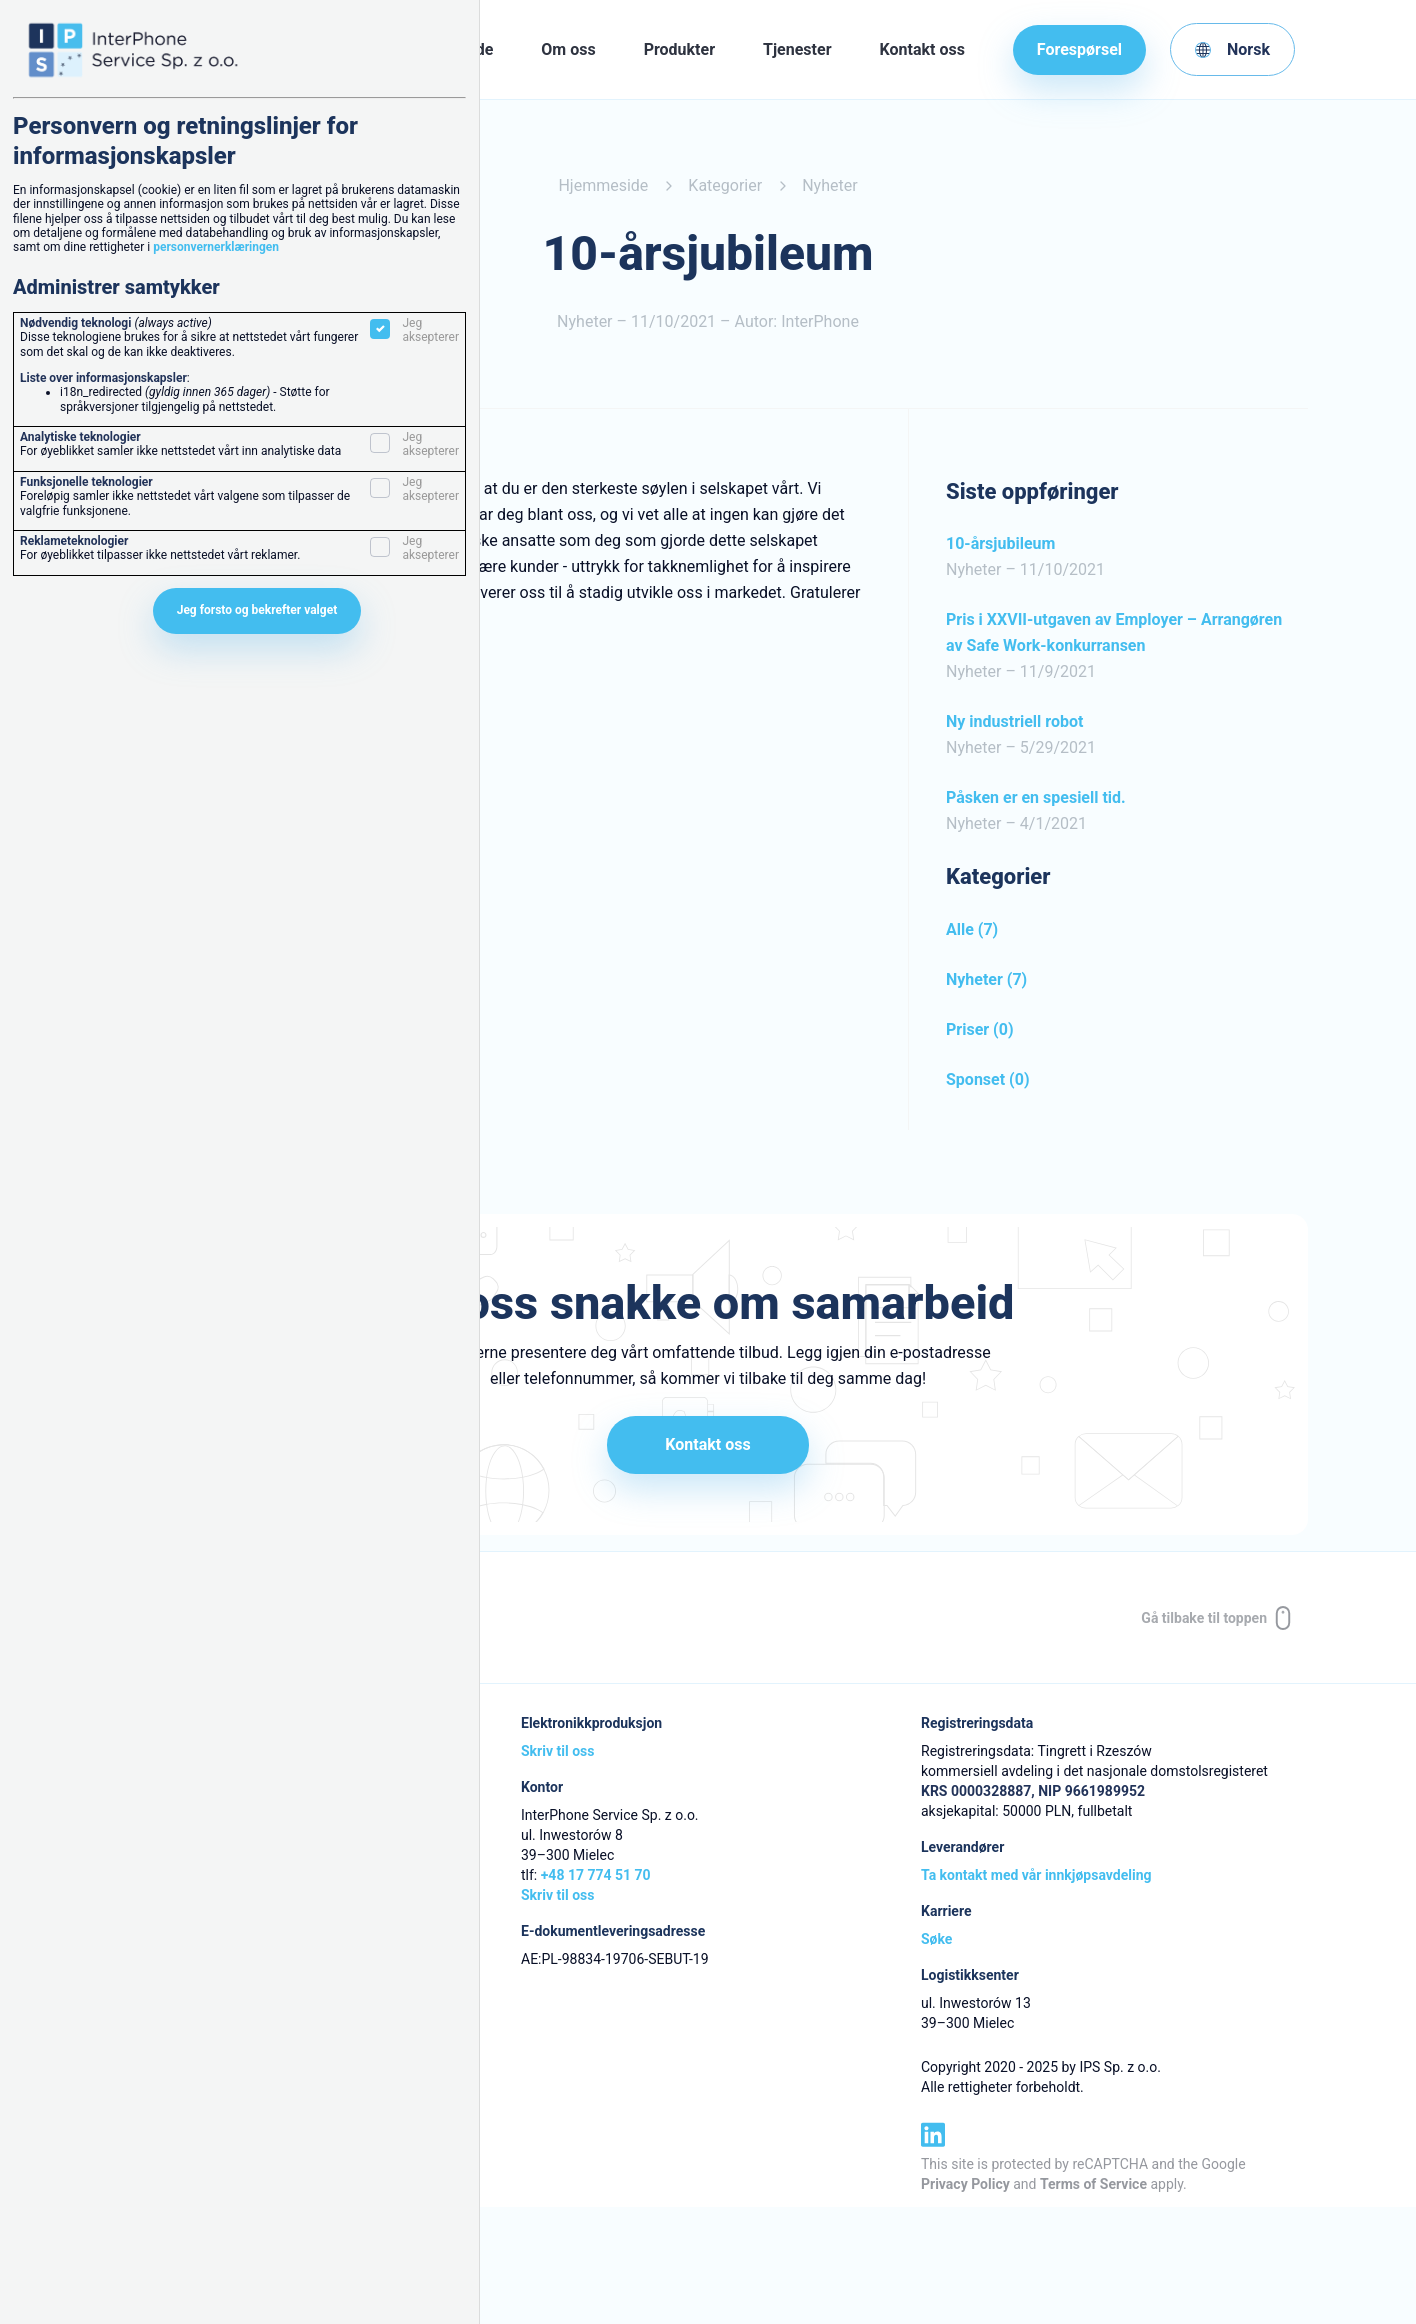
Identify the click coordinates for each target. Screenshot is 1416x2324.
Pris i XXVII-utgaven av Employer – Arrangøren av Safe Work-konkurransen (1114, 632)
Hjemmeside (603, 185)
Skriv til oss (557, 1753)
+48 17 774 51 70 (596, 1877)
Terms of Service (1093, 2185)
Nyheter (829, 185)
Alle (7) (972, 929)
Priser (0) (980, 1029)
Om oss (568, 49)
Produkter (679, 49)
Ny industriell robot (1014, 721)
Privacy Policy (965, 2185)
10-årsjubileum (1000, 543)
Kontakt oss (922, 49)
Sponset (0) (988, 1079)
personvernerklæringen (216, 247)
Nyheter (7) (986, 979)
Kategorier (725, 185)
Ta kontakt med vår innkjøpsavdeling (1036, 1877)
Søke (936, 1941)
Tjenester (797, 49)
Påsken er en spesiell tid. (1036, 797)
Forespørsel (1079, 49)
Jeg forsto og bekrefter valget (257, 610)
